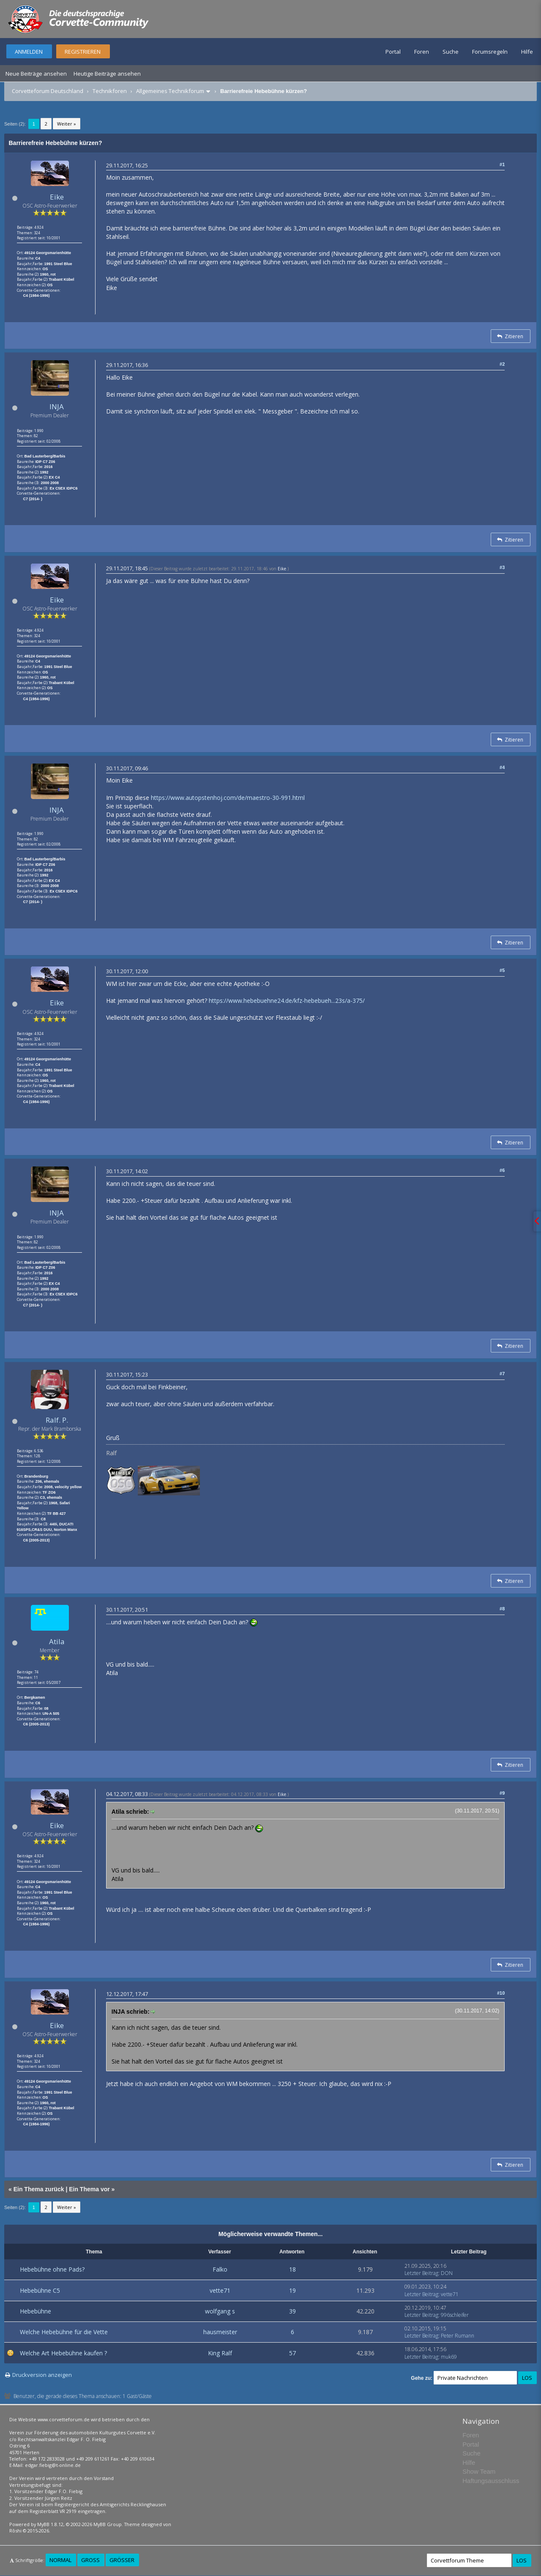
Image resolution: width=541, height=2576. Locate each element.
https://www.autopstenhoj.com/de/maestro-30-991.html (228, 798)
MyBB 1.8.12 (50, 2524)
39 (292, 2311)
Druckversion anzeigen (42, 2375)
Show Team (478, 2471)
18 (292, 2269)
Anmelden (29, 51)
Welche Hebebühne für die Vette (64, 2332)
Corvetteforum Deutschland (47, 91)
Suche (451, 51)
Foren (421, 51)
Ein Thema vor (89, 2189)
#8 (502, 1608)
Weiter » (66, 123)
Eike (57, 197)
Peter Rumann (457, 2335)
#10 (501, 1993)
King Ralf (220, 2353)
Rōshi (15, 2530)
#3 (502, 567)
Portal (393, 51)
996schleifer (455, 2315)
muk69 (449, 2356)
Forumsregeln (490, 51)
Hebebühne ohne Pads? (52, 2269)
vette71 (220, 2290)
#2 (502, 364)
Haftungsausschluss (490, 2480)
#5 (502, 970)
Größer (121, 2560)
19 (292, 2290)
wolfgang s (220, 2311)
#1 (502, 164)
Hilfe (527, 51)
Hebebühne (35, 2311)
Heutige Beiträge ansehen (107, 73)
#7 (502, 1373)
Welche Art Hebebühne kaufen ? (63, 2353)
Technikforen (110, 91)
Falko (220, 2269)
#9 (502, 1793)
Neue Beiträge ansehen (36, 73)
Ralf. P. (57, 1420)
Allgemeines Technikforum (170, 91)
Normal (60, 2560)
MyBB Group (107, 2524)
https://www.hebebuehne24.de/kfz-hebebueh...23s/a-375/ (287, 1000)
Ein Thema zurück (39, 2189)
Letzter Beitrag (421, 2273)
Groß (90, 2560)
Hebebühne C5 (40, 2290)
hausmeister (220, 2332)
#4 (502, 767)
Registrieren (83, 51)
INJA (56, 406)
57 (292, 2353)
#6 (502, 1170)
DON (447, 2273)
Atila (57, 1641)
